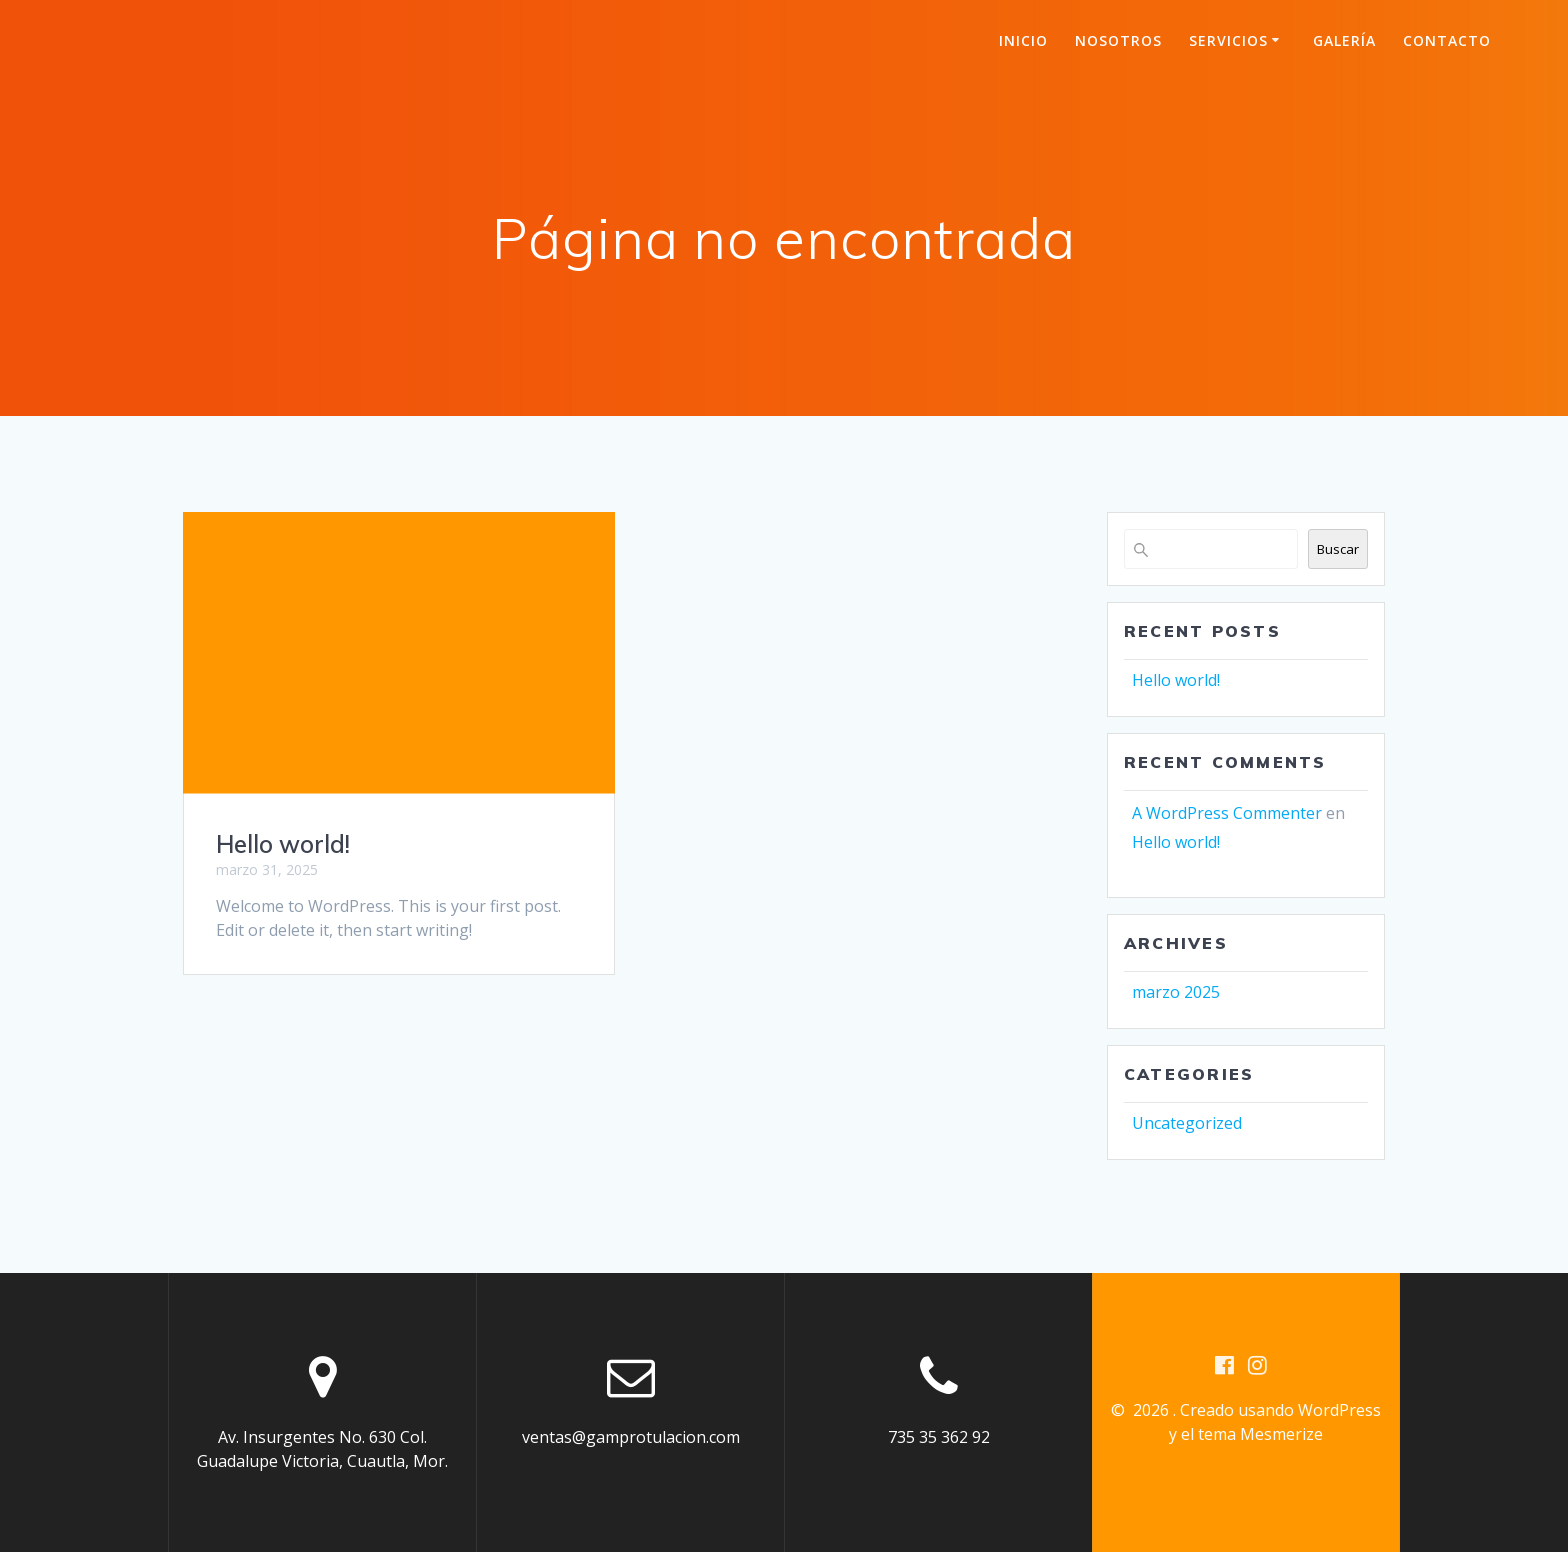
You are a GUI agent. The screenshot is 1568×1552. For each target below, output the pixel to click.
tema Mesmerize (1260, 1434)
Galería (1344, 40)
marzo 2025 (1176, 992)
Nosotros (1118, 40)
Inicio (1023, 40)
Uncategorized (1187, 1123)
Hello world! (283, 844)
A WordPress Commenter (1227, 813)
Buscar (1338, 549)
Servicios (1228, 40)
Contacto (1447, 40)
